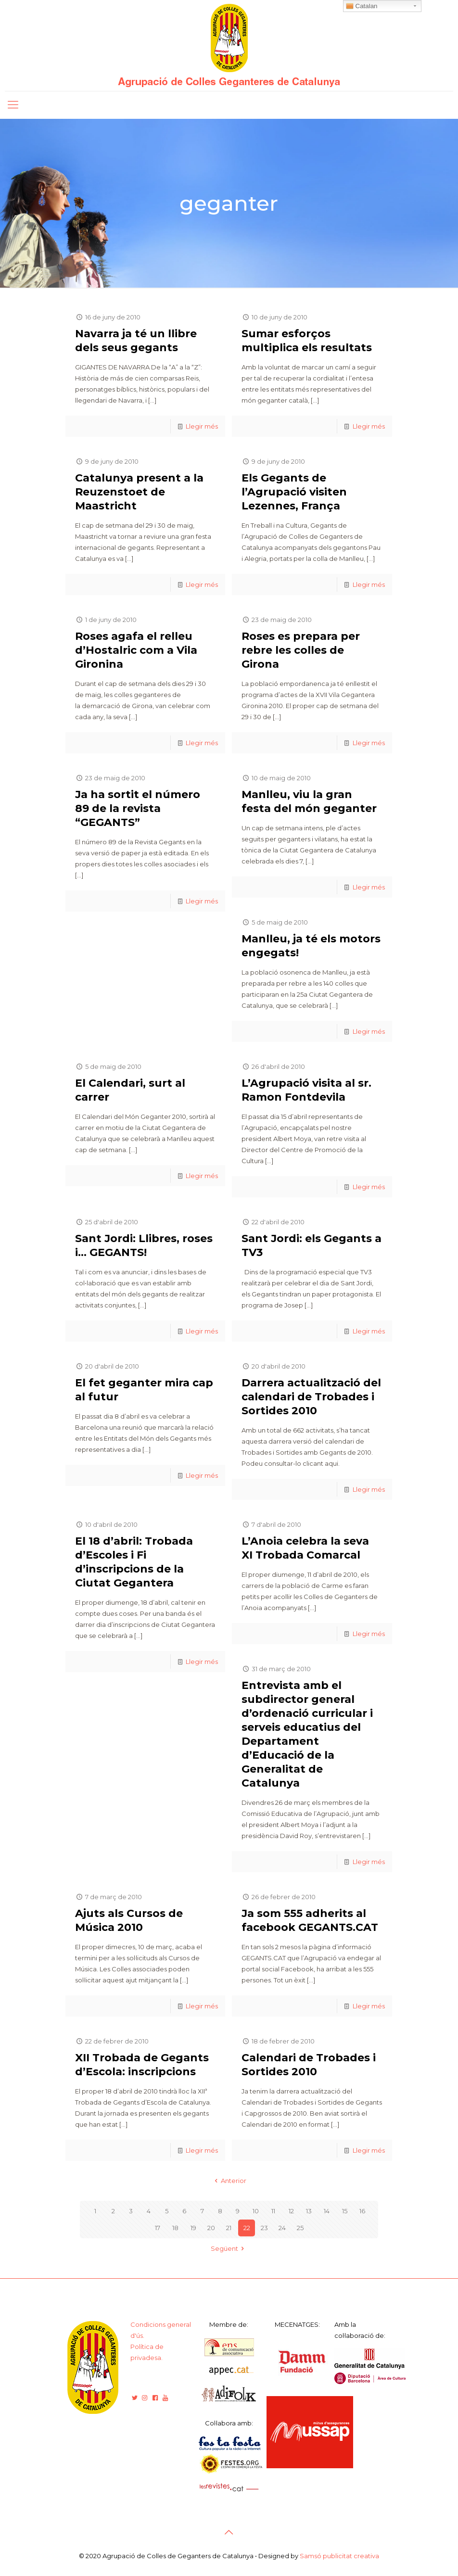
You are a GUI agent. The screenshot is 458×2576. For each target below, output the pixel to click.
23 (264, 2228)
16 (362, 2211)
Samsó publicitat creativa (339, 2556)
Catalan (362, 6)
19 (193, 2228)
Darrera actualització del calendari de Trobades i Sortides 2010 (311, 1396)
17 (157, 2228)
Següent (229, 2248)
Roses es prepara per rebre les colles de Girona (301, 650)
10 (256, 2211)
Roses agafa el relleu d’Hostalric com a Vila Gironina (136, 650)
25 (300, 2228)
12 (291, 2211)
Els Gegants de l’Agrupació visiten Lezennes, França (294, 491)
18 (175, 2228)
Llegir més (202, 426)
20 (211, 2228)
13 (309, 2211)
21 (228, 2228)
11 (273, 2211)
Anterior (229, 2180)
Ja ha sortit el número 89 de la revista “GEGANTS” (137, 808)
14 (327, 2211)
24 (282, 2228)
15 (344, 2211)
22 (246, 2228)
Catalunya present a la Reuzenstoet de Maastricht (139, 491)
